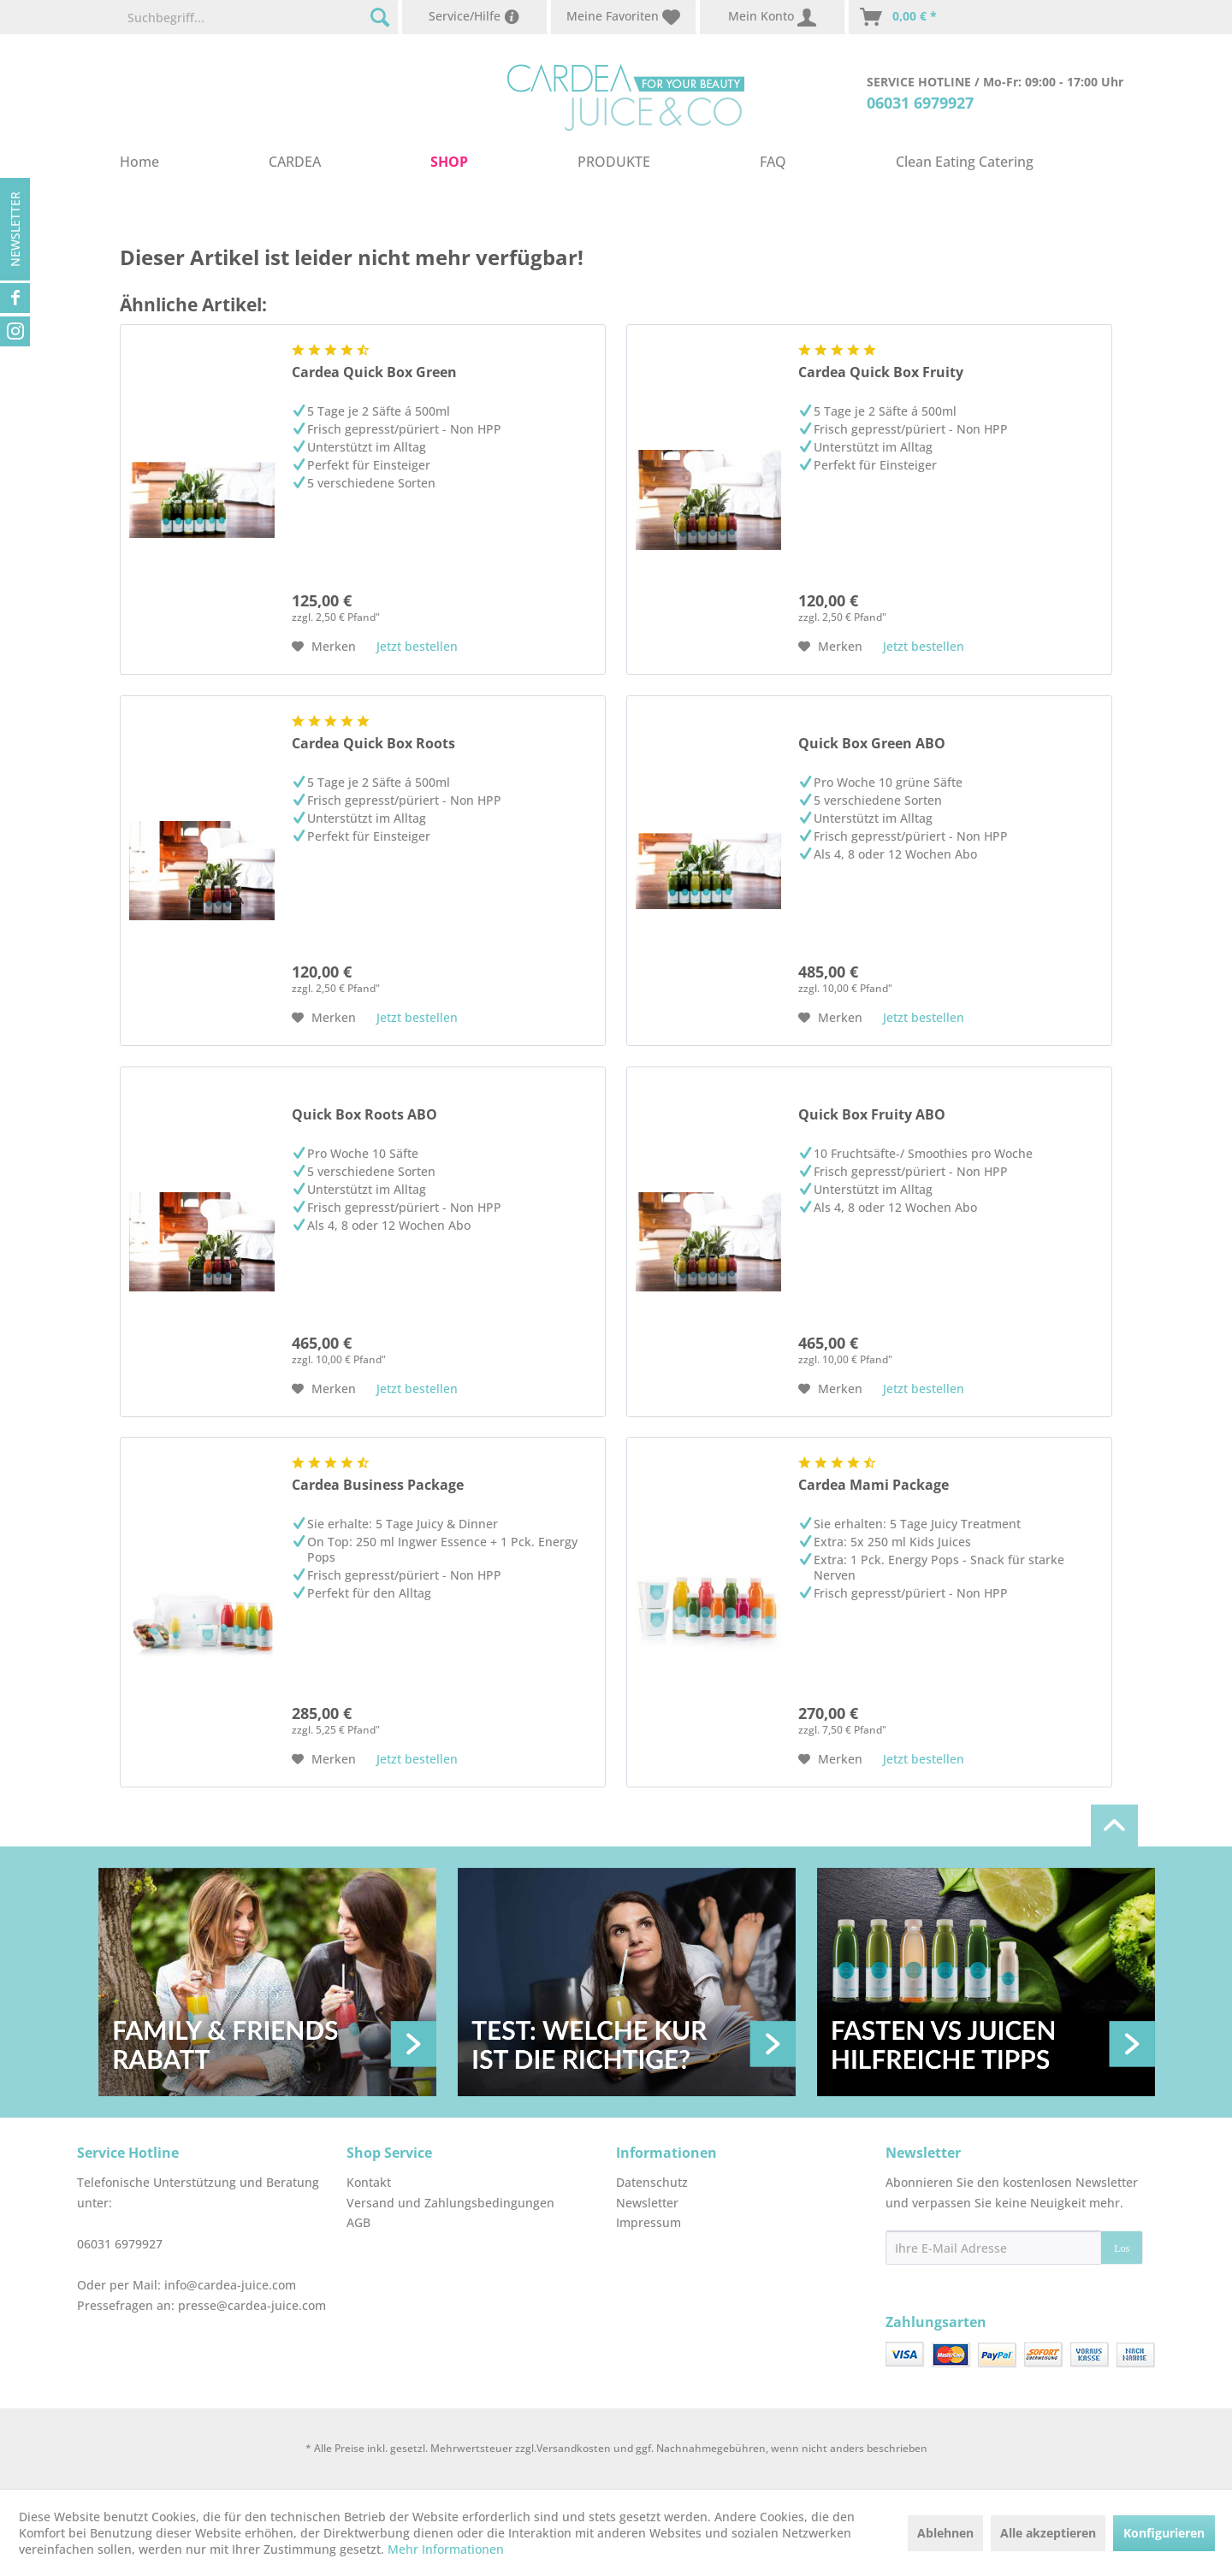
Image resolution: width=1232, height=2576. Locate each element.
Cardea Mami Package (873, 1485)
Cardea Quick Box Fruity (880, 372)
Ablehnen (945, 2533)
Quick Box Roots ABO (364, 1115)
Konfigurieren (1164, 2533)
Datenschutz (652, 2182)
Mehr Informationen (446, 2549)
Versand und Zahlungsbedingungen (450, 2203)
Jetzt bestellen (417, 646)
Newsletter (15, 229)
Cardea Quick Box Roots (373, 744)
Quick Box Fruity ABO (871, 1115)
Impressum (648, 2222)
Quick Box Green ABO (871, 744)
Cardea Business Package (378, 1485)
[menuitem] (259, 17)
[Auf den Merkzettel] (324, 646)
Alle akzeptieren (1048, 2533)
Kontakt (368, 2182)
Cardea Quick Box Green (374, 372)
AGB (358, 2222)
